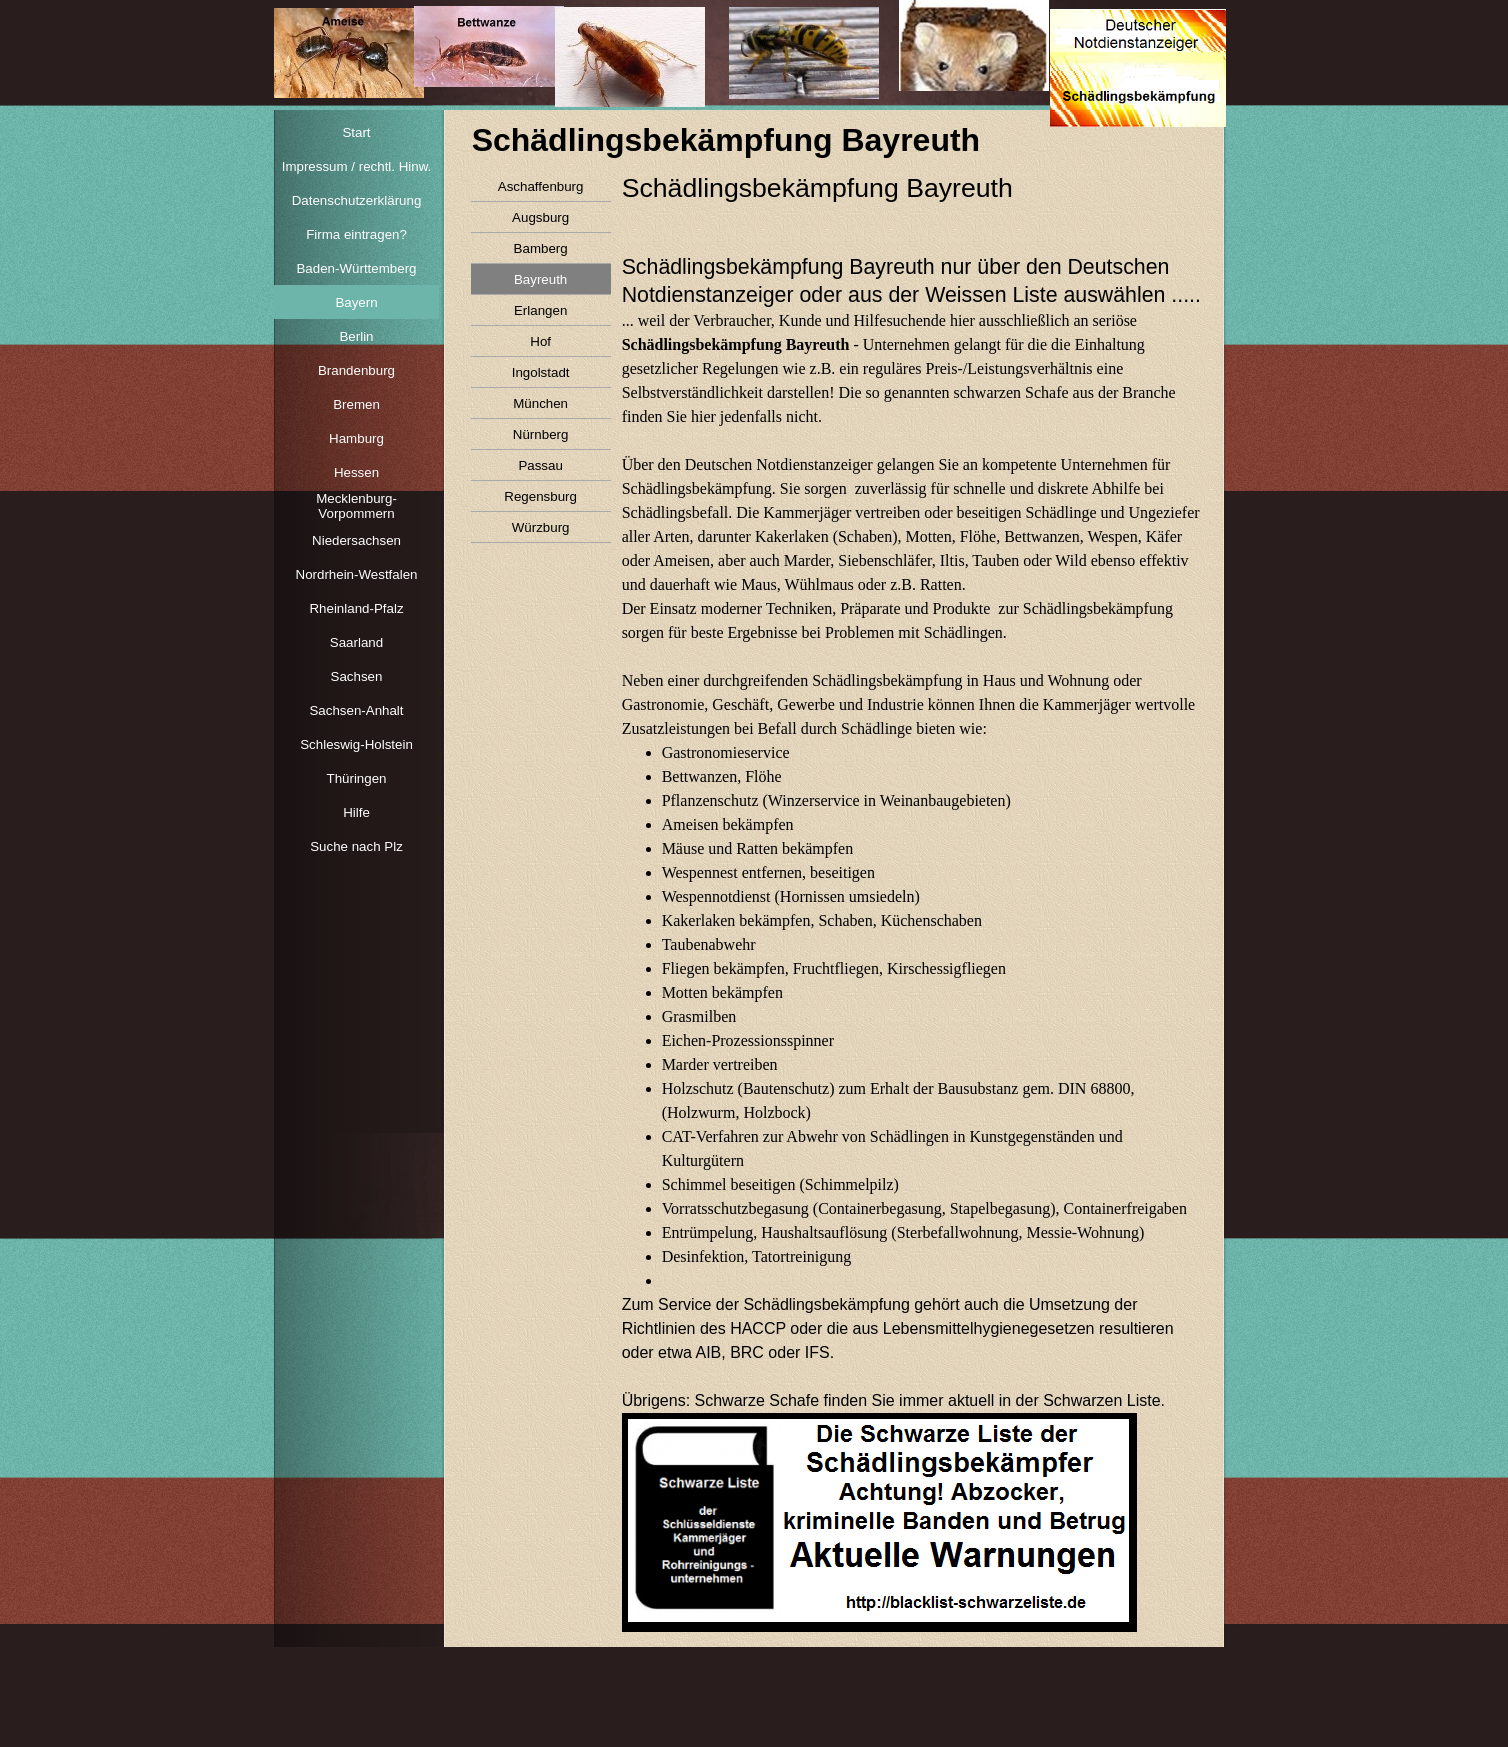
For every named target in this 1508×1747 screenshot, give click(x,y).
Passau (540, 465)
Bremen (356, 404)
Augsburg (540, 217)
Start (356, 132)
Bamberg (541, 248)
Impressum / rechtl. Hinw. (357, 166)
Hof (540, 341)
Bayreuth (540, 279)
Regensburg (540, 496)
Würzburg (541, 527)
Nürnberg (541, 434)
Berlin (356, 336)
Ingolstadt (541, 372)
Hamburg (356, 438)
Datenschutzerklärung (357, 200)
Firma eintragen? (356, 234)
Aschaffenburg (541, 186)
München (540, 403)
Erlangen (540, 310)
